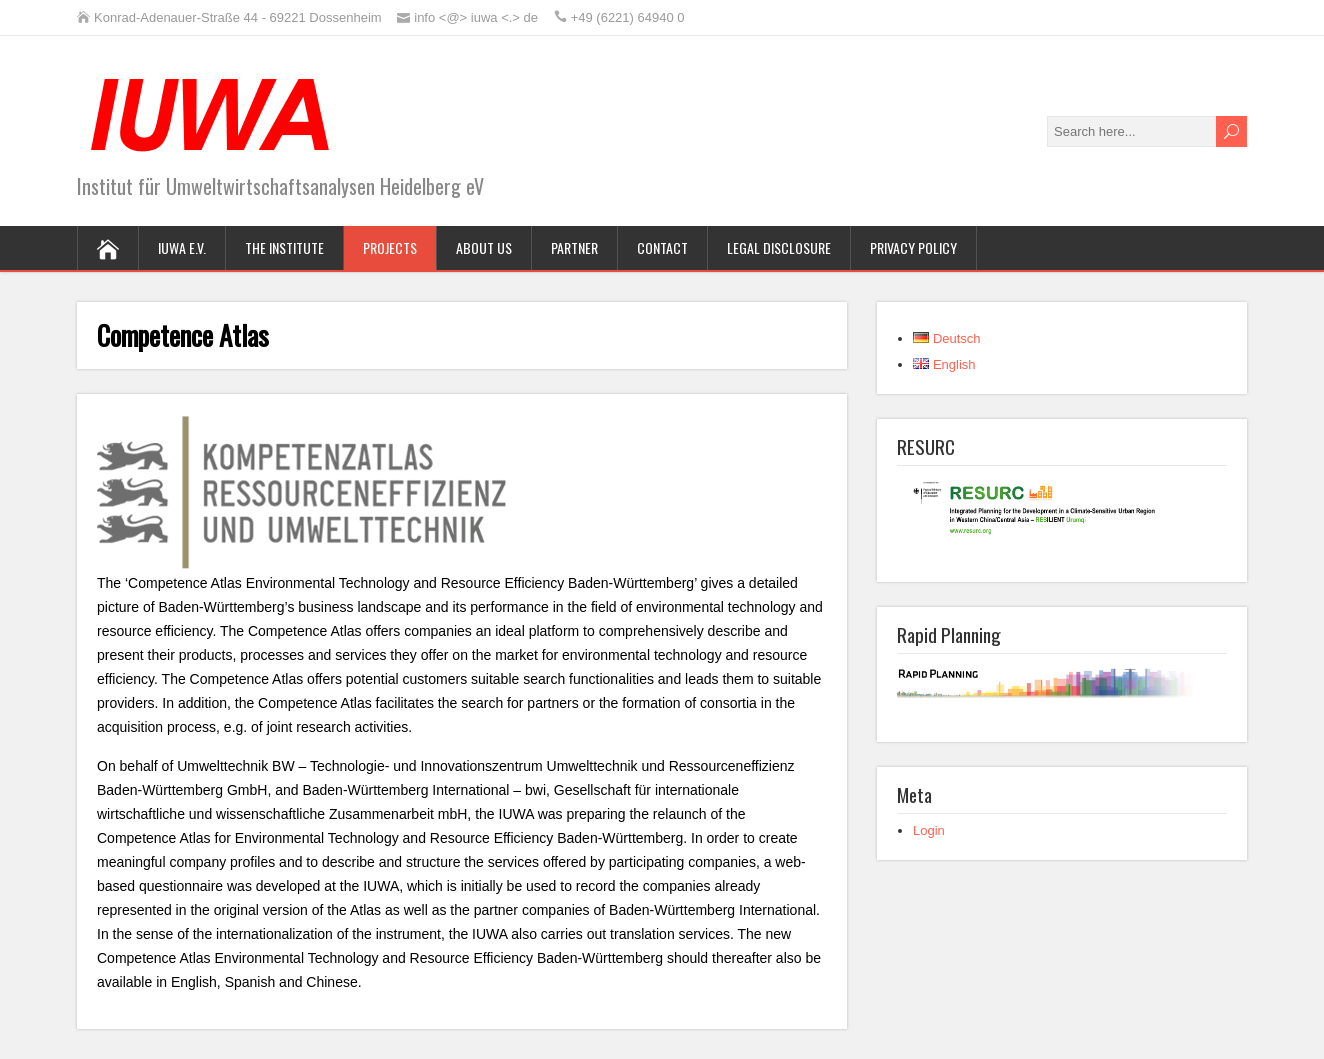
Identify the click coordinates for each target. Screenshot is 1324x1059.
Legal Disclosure (779, 247)
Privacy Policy (913, 247)
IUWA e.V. (182, 247)
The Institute (284, 247)
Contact (662, 247)
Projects (390, 247)
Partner (574, 247)
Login (929, 830)
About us (484, 247)
